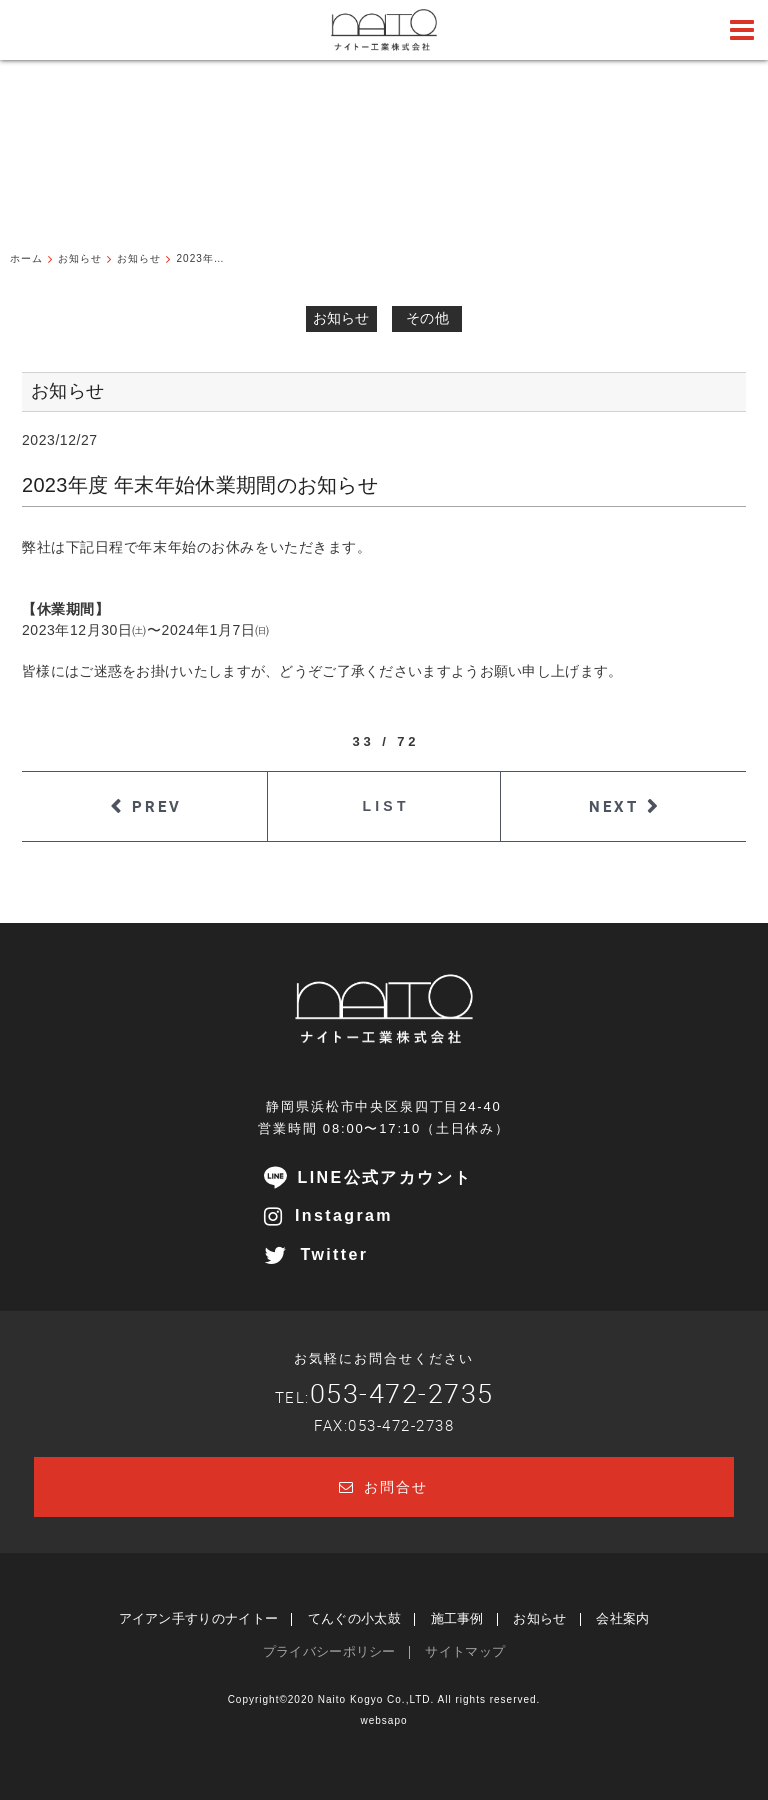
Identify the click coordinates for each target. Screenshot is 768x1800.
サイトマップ (465, 1651)
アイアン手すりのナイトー (199, 1618)
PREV (157, 806)
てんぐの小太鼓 (354, 1618)
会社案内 (622, 1618)
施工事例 (457, 1618)
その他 (427, 318)
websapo (383, 1720)
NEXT (614, 806)
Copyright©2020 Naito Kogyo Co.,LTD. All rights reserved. (384, 1699)
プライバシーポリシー (329, 1651)
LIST (386, 806)
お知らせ (341, 318)
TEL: (384, 1397)
